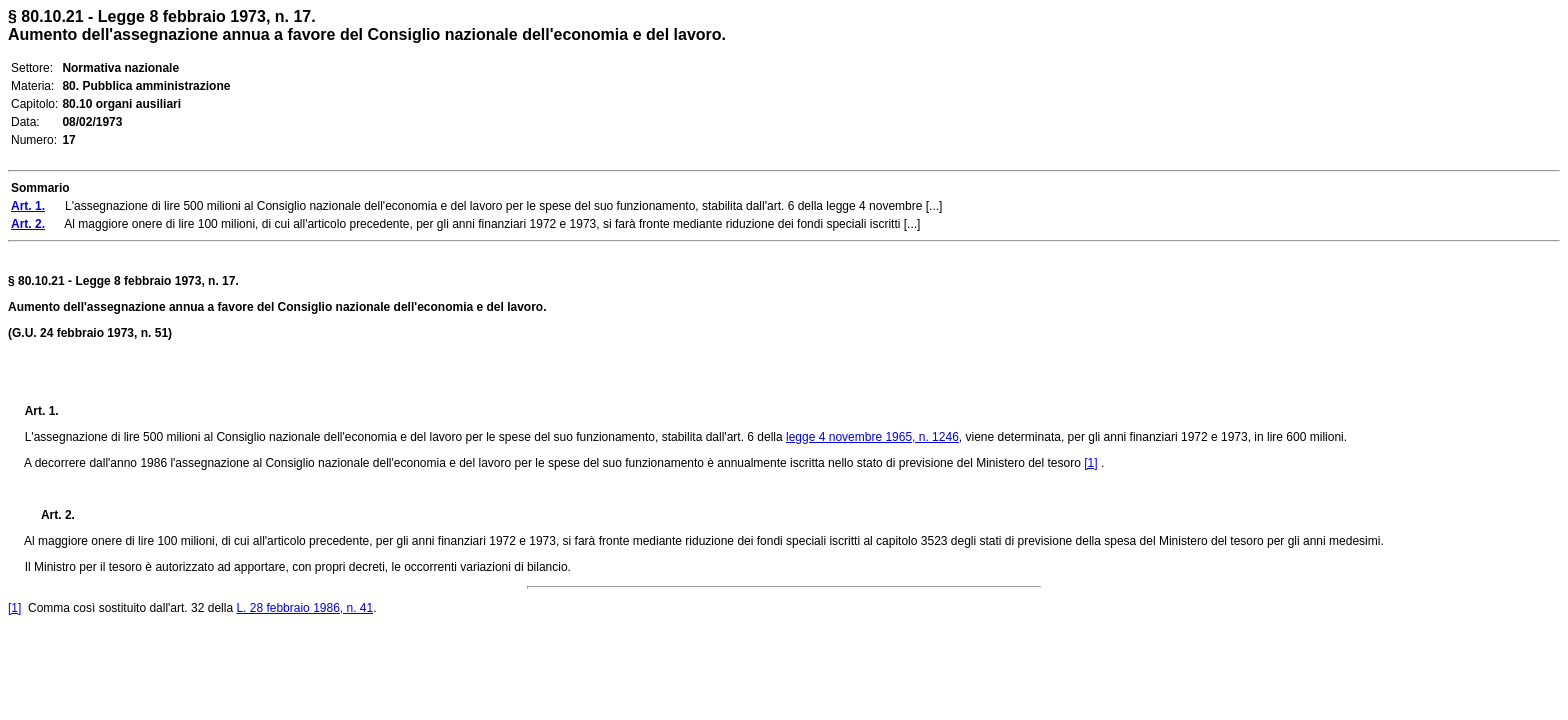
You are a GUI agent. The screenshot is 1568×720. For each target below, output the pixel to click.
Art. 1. (42, 411)
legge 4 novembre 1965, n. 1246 (872, 437)
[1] (1090, 463)
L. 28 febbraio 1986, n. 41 (304, 608)
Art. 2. (50, 515)
